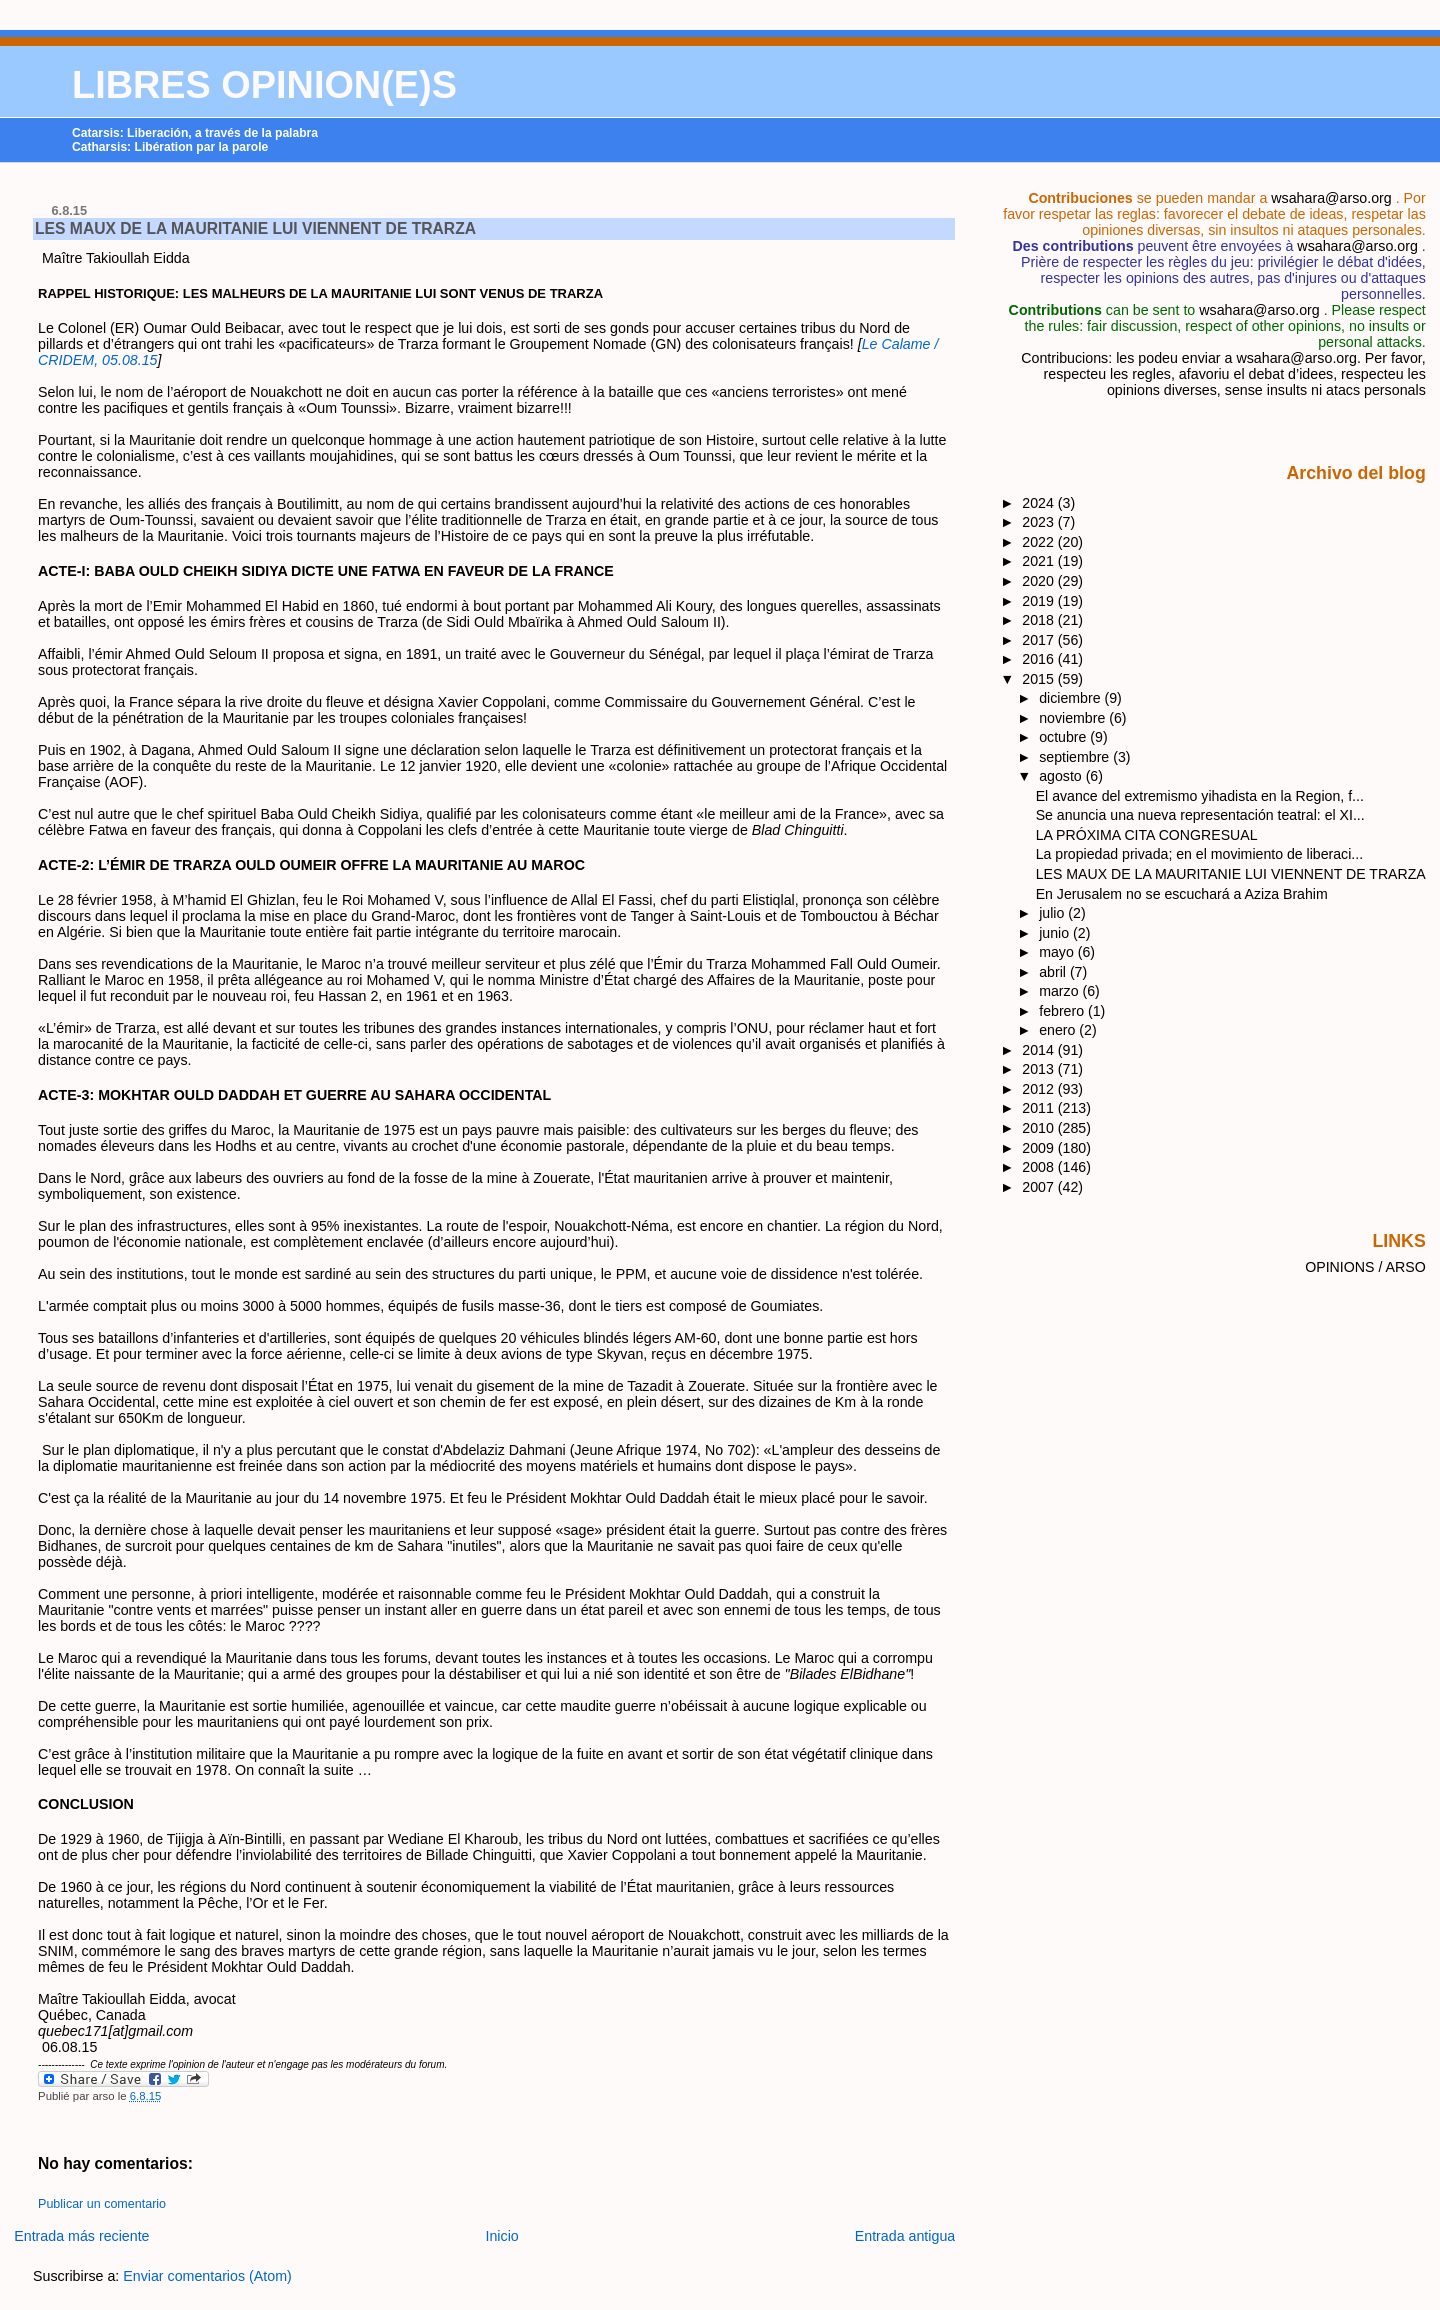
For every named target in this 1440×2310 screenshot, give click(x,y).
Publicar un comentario (102, 2204)
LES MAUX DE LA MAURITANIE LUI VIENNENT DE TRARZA (255, 228)
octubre (1064, 737)
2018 (1040, 620)
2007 (1040, 1187)
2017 (1040, 640)
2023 (1040, 522)
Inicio (502, 2236)
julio (1053, 913)
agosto (1062, 776)
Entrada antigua (905, 2236)
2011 (1040, 1108)
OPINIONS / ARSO (1365, 1267)
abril (1054, 972)
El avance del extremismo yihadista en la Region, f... (1200, 796)
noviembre (1074, 718)
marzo (1060, 991)
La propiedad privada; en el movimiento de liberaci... (1199, 854)
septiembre (1076, 757)
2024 (1040, 503)
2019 (1040, 601)
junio (1056, 933)
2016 (1040, 659)
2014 (1040, 1050)
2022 (1040, 542)
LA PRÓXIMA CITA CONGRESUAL (1147, 835)
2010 (1040, 1128)
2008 (1040, 1167)
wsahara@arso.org (1331, 198)
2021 (1040, 561)
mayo (1058, 952)
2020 (1040, 581)
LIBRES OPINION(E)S (264, 85)
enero (1059, 1030)
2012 (1040, 1089)
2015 (1040, 679)
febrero (1063, 1011)
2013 (1040, 1069)
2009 (1040, 1148)
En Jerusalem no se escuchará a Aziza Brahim (1182, 894)
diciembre (1071, 698)
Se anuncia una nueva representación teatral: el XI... (1200, 815)
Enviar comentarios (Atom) (207, 2276)
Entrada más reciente (81, 2236)
